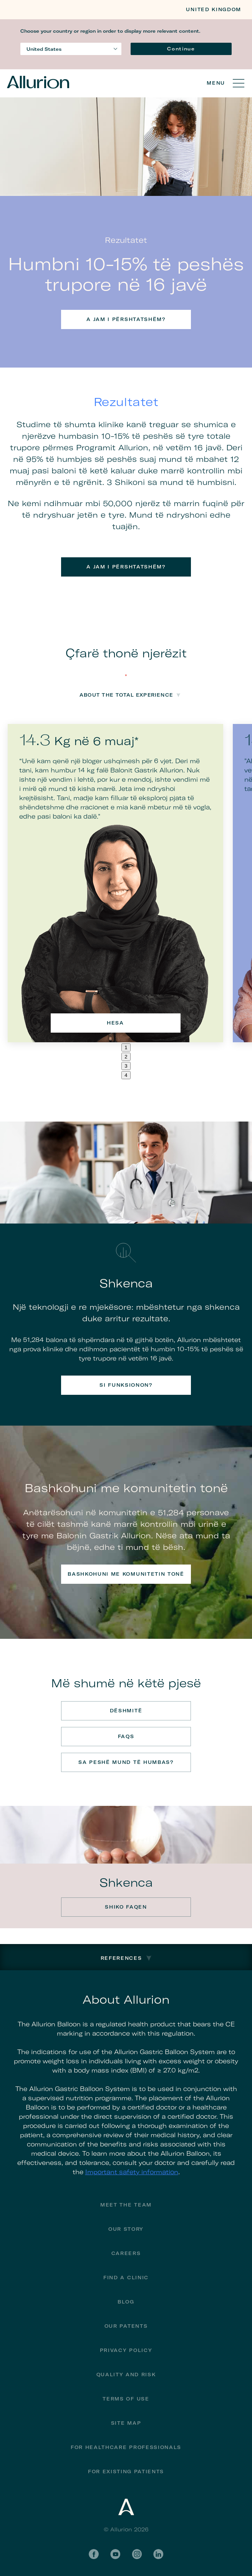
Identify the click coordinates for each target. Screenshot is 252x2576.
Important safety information (131, 2172)
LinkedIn (158, 2554)
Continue (181, 49)
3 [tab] (125, 1066)
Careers (126, 2253)
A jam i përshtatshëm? (125, 319)
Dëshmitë (126, 1710)
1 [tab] (125, 1047)
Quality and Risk (126, 2374)
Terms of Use (126, 2399)
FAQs (126, 1736)
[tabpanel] (115, 883)
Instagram (137, 2554)
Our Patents (126, 2326)
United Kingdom (213, 9)
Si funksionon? (126, 1385)
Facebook (94, 2554)
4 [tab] (125, 1075)
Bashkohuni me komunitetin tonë (126, 1574)
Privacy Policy (126, 2350)
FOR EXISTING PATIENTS (126, 2471)
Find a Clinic (126, 2277)
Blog (126, 2302)
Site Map (126, 2423)
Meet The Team (126, 2205)
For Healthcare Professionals (126, 2447)
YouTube (115, 2554)
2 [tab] (125, 1057)
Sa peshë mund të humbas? (125, 1762)
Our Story (126, 2229)
